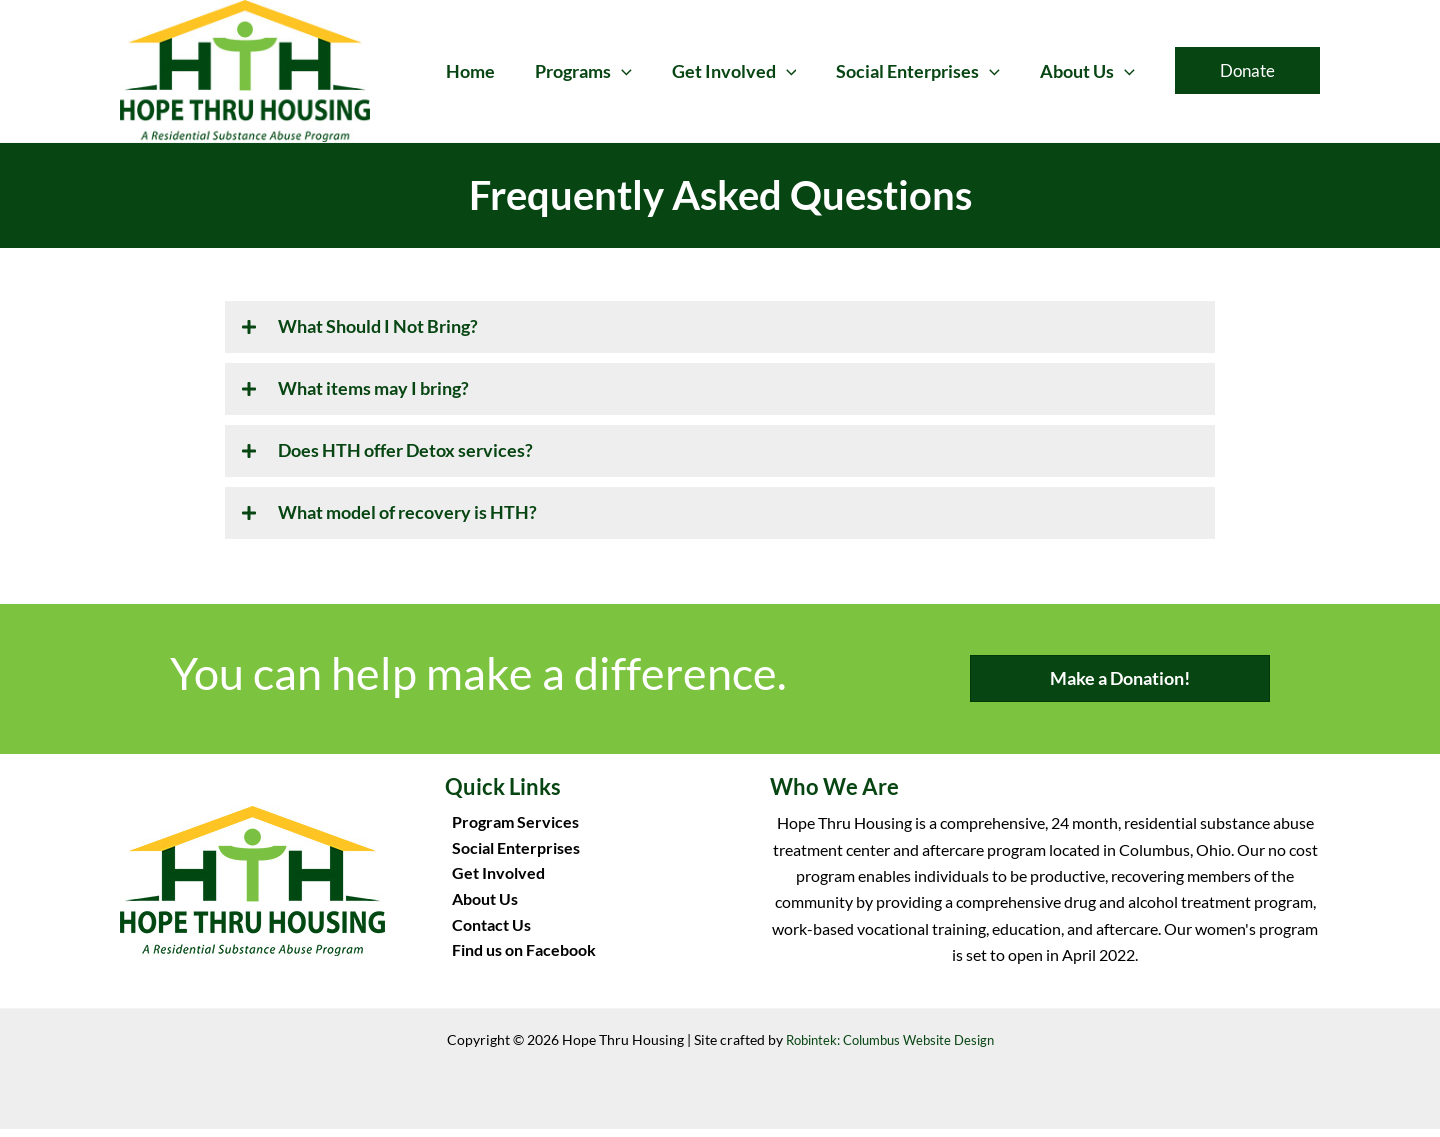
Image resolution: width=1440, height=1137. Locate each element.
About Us (478, 910)
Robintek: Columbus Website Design (889, 1047)
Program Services (508, 831)
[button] (635, 71)
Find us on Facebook (517, 963)
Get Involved (491, 883)
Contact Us (484, 936)
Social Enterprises (509, 857)
